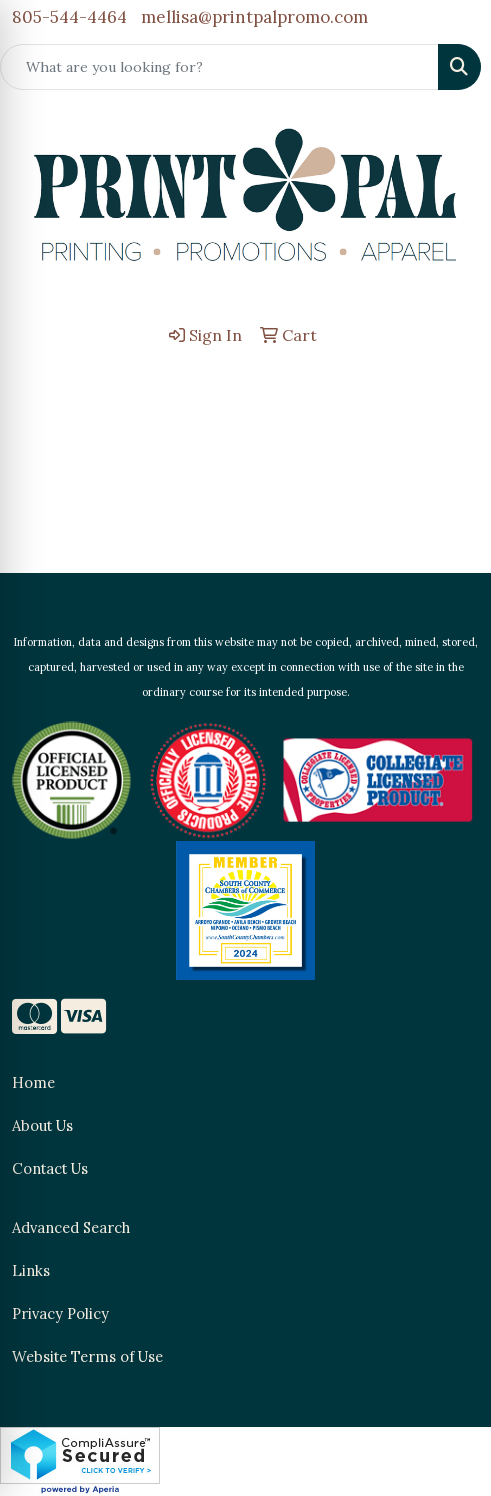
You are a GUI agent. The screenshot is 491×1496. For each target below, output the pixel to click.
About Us (42, 1125)
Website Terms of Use (87, 1356)
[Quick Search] (219, 67)
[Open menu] (451, 386)
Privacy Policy (60, 1313)
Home (33, 1082)
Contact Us (50, 1168)
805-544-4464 (69, 17)
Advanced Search (71, 1227)
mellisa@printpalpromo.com (254, 17)
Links (31, 1270)
